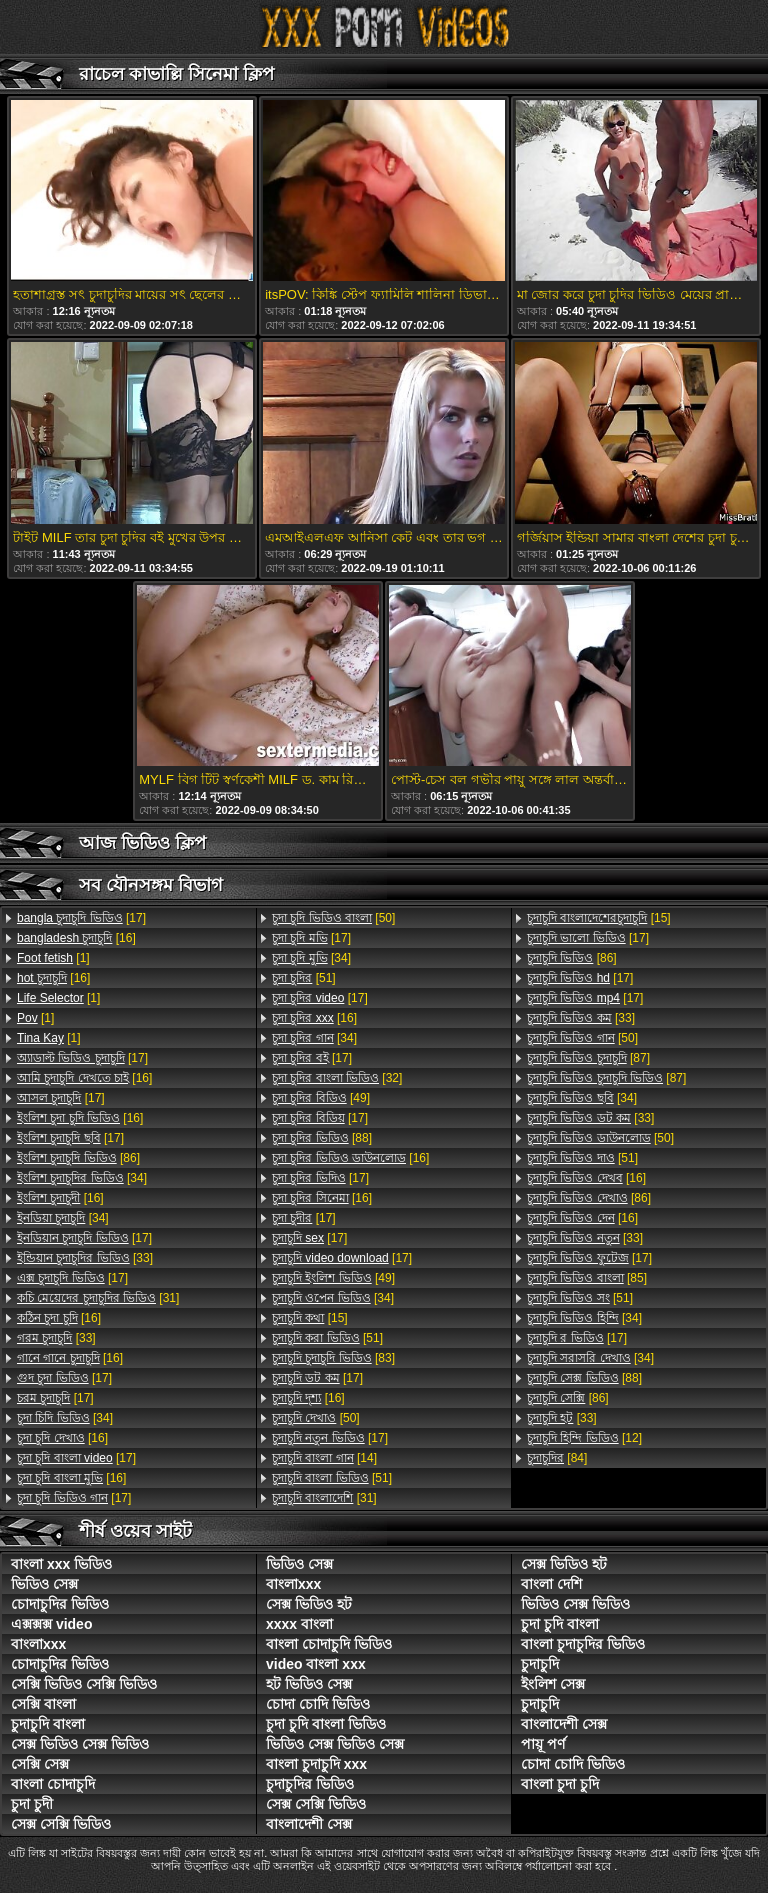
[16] (76, 938)
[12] (584, 1438)
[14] (324, 1458)
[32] (337, 1078)
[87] (588, 1058)
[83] (333, 1358)
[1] (53, 958)
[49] (321, 1098)
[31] (98, 1298)
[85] (587, 1278)
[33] (85, 1258)
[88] (322, 1138)
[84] (557, 1458)
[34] (82, 1178)
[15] (310, 1318)
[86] (78, 1158)
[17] (81, 918)
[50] (333, 918)
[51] (304, 978)
